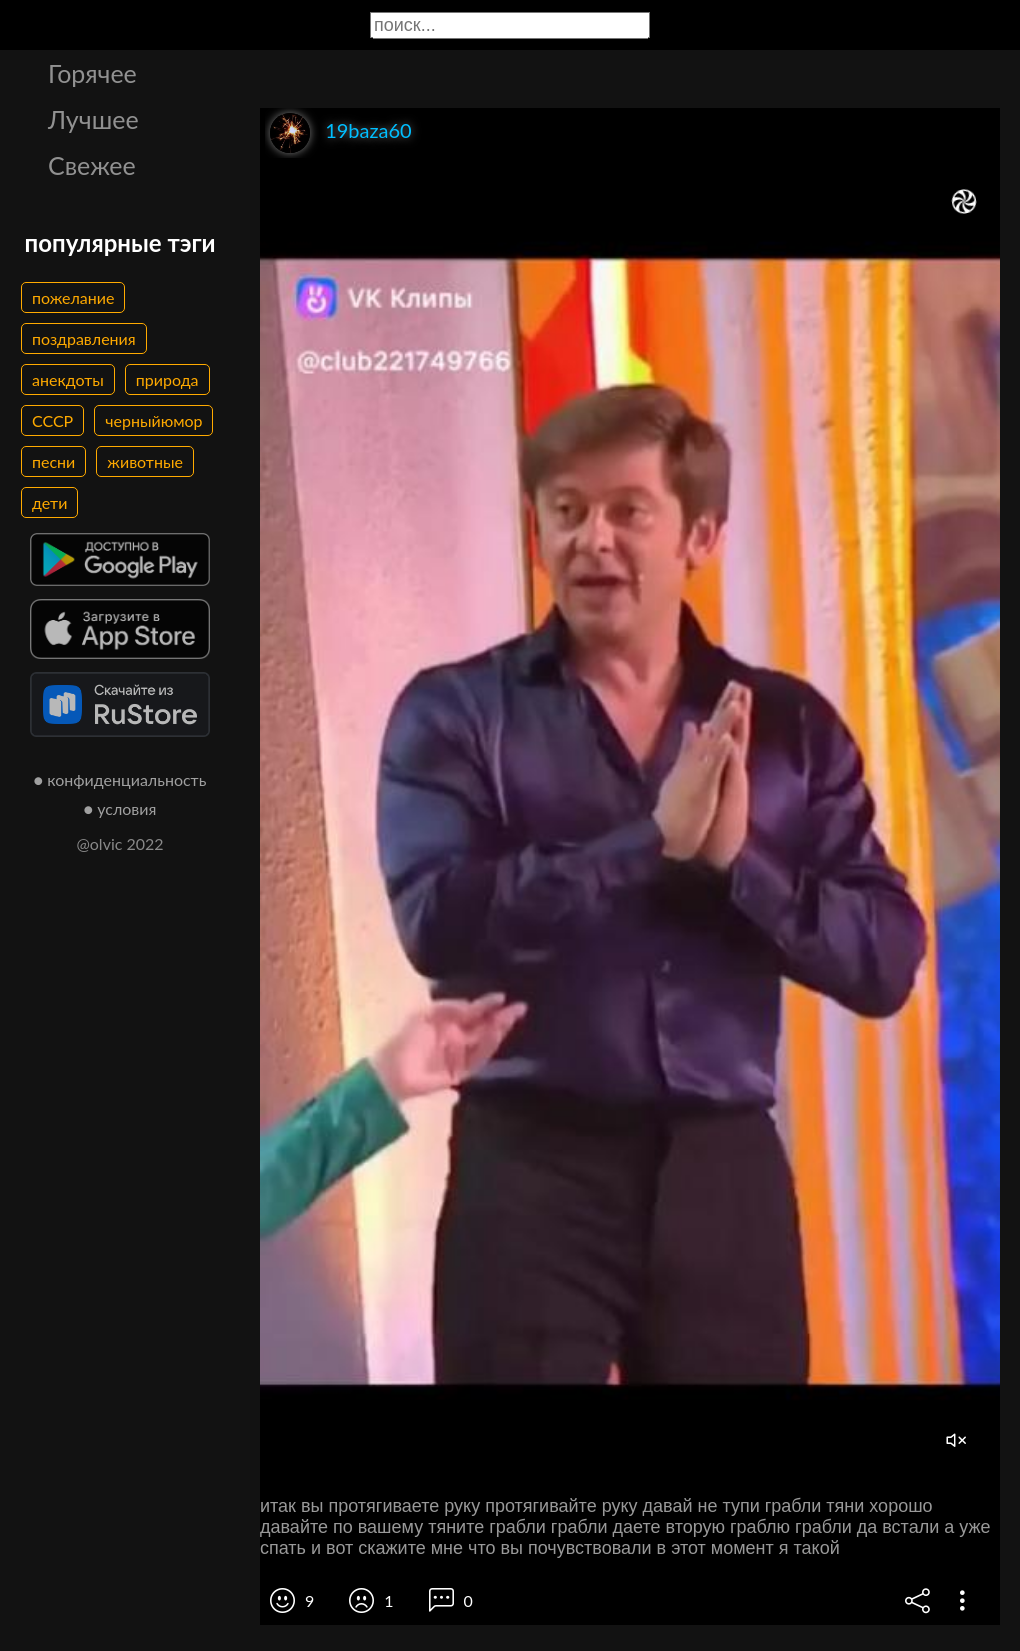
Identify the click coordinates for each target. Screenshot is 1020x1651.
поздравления (84, 338)
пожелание (73, 297)
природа (167, 379)
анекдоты (68, 379)
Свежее (92, 165)
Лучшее (93, 119)
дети (49, 502)
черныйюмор (153, 420)
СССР (52, 420)
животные (145, 461)
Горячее (92, 73)
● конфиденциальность (120, 779)
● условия (120, 808)
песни (53, 461)
